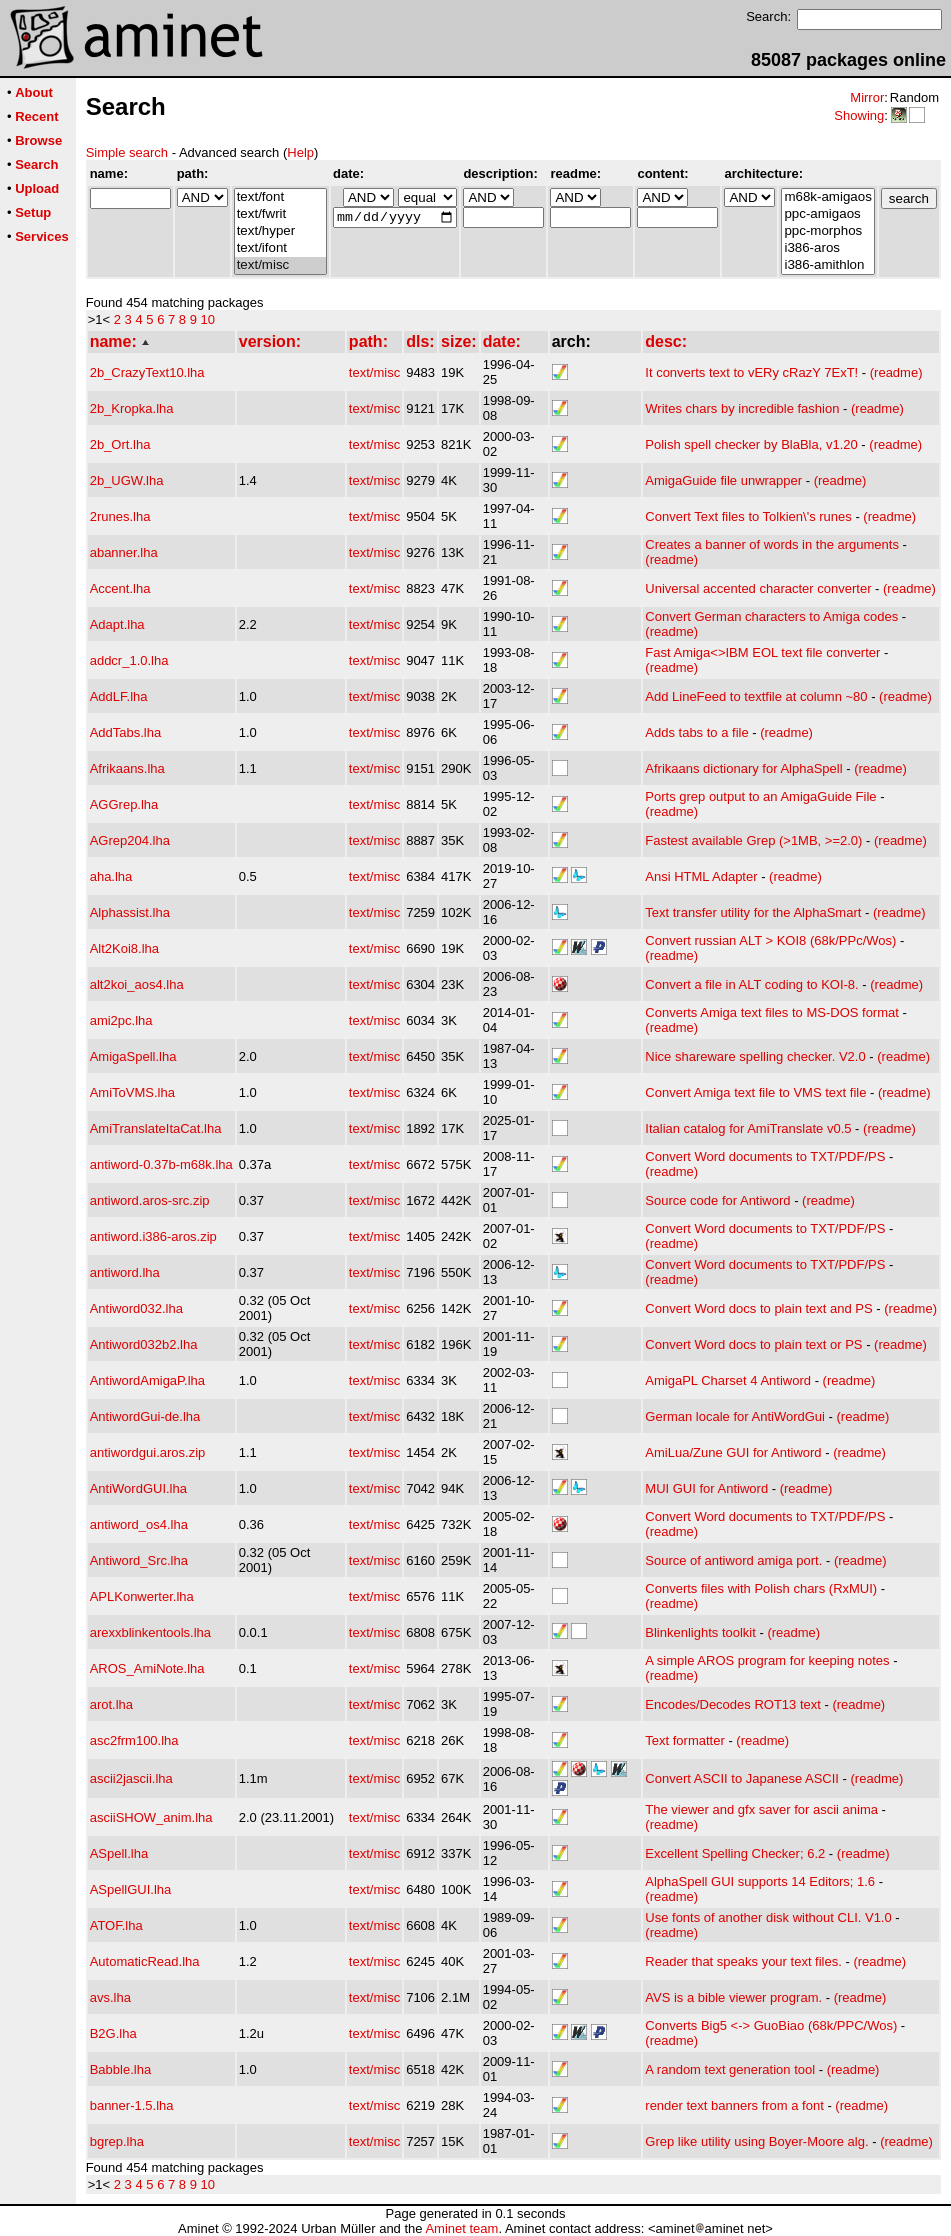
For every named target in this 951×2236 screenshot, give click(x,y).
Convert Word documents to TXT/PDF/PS (765, 1156)
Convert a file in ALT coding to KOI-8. (751, 984)
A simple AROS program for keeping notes (767, 1660)
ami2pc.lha (121, 1020)
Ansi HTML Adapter (701, 876)
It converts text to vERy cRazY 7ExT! (751, 372)
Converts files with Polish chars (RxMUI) (761, 1588)
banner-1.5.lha (132, 2105)
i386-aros (827, 248)
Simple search (127, 152)
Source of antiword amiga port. (733, 1560)
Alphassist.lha (130, 912)
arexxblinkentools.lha (150, 1632)
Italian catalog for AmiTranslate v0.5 (748, 1128)
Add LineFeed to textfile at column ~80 (756, 696)
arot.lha (111, 1704)
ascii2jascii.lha (131, 1778)
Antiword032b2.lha (144, 1344)
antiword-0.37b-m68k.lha (161, 1164)
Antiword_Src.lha (139, 1560)
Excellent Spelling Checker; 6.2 (735, 1853)
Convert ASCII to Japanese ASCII (742, 1778)
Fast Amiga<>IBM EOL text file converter (762, 652)
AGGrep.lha (124, 804)
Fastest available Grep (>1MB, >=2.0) (753, 840)
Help (300, 152)
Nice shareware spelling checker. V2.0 (755, 1056)
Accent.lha (120, 588)
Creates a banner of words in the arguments (772, 544)
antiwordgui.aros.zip (148, 1452)
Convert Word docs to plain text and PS (758, 1308)
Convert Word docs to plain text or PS (753, 1344)
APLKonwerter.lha (142, 1596)
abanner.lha (124, 552)
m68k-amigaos (827, 197)
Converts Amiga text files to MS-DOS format (772, 1012)
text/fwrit (280, 214)
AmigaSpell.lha (133, 1056)
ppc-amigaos (827, 214)
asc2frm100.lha (134, 1740)
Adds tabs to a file (696, 732)
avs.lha (110, 1997)
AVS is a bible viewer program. (733, 1997)
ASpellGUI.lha (131, 1889)
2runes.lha (120, 516)
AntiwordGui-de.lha (145, 1416)
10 (208, 319)
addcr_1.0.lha (129, 660)
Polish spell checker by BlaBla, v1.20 (751, 444)
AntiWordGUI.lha (138, 1488)
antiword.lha (125, 1272)
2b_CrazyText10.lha (147, 372)
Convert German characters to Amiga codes (771, 616)
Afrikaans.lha (127, 768)
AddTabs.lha (126, 732)
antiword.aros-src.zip (150, 1200)
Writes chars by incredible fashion (742, 408)
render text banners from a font (734, 2105)
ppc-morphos (827, 231)
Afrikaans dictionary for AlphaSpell (743, 768)
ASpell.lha (119, 1853)
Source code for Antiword (717, 1200)
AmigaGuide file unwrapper (723, 480)
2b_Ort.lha (120, 444)
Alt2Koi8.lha (124, 948)
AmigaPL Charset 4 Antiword (728, 1380)
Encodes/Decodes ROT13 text (733, 1704)
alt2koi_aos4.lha (137, 984)
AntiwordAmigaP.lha (147, 1380)
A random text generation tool (730, 2069)
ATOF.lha (116, 1925)
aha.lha (111, 876)
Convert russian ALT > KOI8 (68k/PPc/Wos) (770, 940)
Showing (859, 115)
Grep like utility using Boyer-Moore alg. (756, 2141)
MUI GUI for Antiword (706, 1488)
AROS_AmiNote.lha (147, 1668)
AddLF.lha (119, 696)
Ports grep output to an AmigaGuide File (760, 796)
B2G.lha (113, 2033)
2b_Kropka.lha (132, 408)
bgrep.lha (117, 2141)
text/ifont (280, 248)
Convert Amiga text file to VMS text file (755, 1092)
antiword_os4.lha (139, 1524)
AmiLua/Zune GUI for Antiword (733, 1452)
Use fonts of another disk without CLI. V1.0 (768, 1917)
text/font (280, 197)
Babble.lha (120, 2069)
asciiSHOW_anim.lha (151, 1817)
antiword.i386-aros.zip (153, 1236)
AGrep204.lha (130, 840)
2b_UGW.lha (127, 480)
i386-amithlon (827, 265)
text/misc (280, 265)
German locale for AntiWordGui (735, 1416)
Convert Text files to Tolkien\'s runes (748, 516)
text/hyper (280, 231)
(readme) (896, 372)
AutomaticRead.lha (145, 1961)
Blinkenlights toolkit (700, 1632)
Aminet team (461, 2228)
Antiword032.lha (136, 1308)
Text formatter (684, 1740)
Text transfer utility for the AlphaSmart (753, 912)
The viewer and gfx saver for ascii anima (761, 1809)
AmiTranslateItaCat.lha (156, 1128)
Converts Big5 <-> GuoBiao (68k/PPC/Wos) (771, 2025)
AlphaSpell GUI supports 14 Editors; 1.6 (760, 1881)
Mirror (867, 97)
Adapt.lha (117, 624)
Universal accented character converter (758, 588)
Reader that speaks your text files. (743, 1961)
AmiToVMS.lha (132, 1092)
